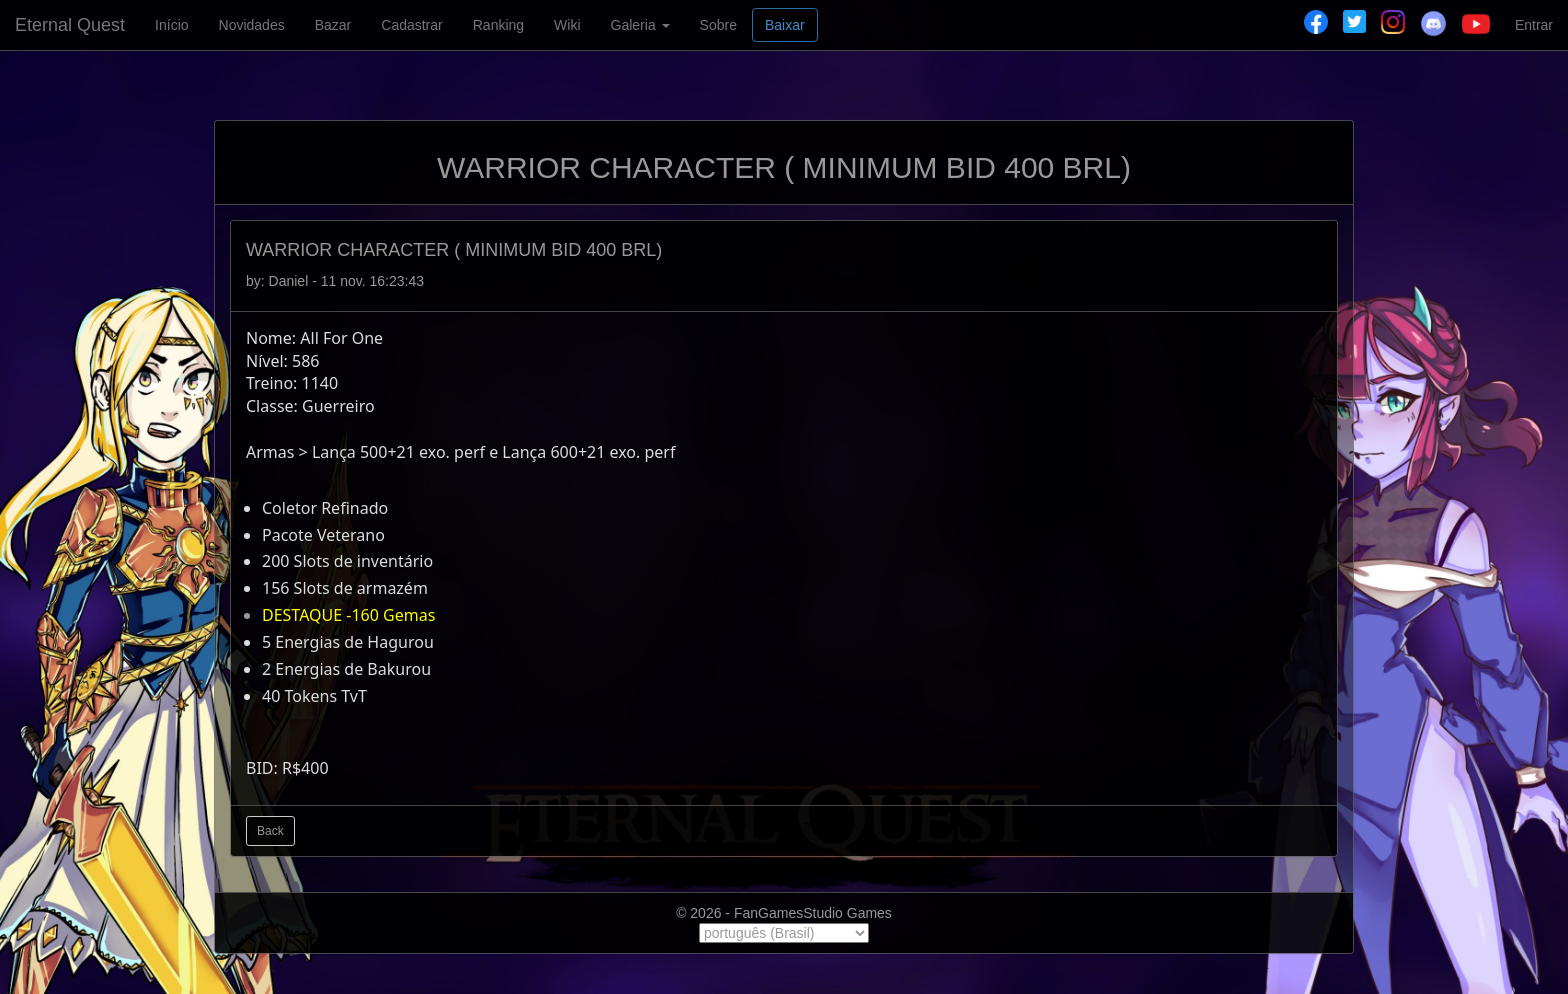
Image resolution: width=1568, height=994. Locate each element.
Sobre (718, 25)
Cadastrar (411, 25)
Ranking (498, 25)
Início (171, 25)
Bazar (333, 25)
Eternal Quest (70, 25)
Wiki (567, 25)
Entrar (1534, 25)
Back (270, 831)
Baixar (785, 25)
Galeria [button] (640, 25)
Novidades (252, 25)
